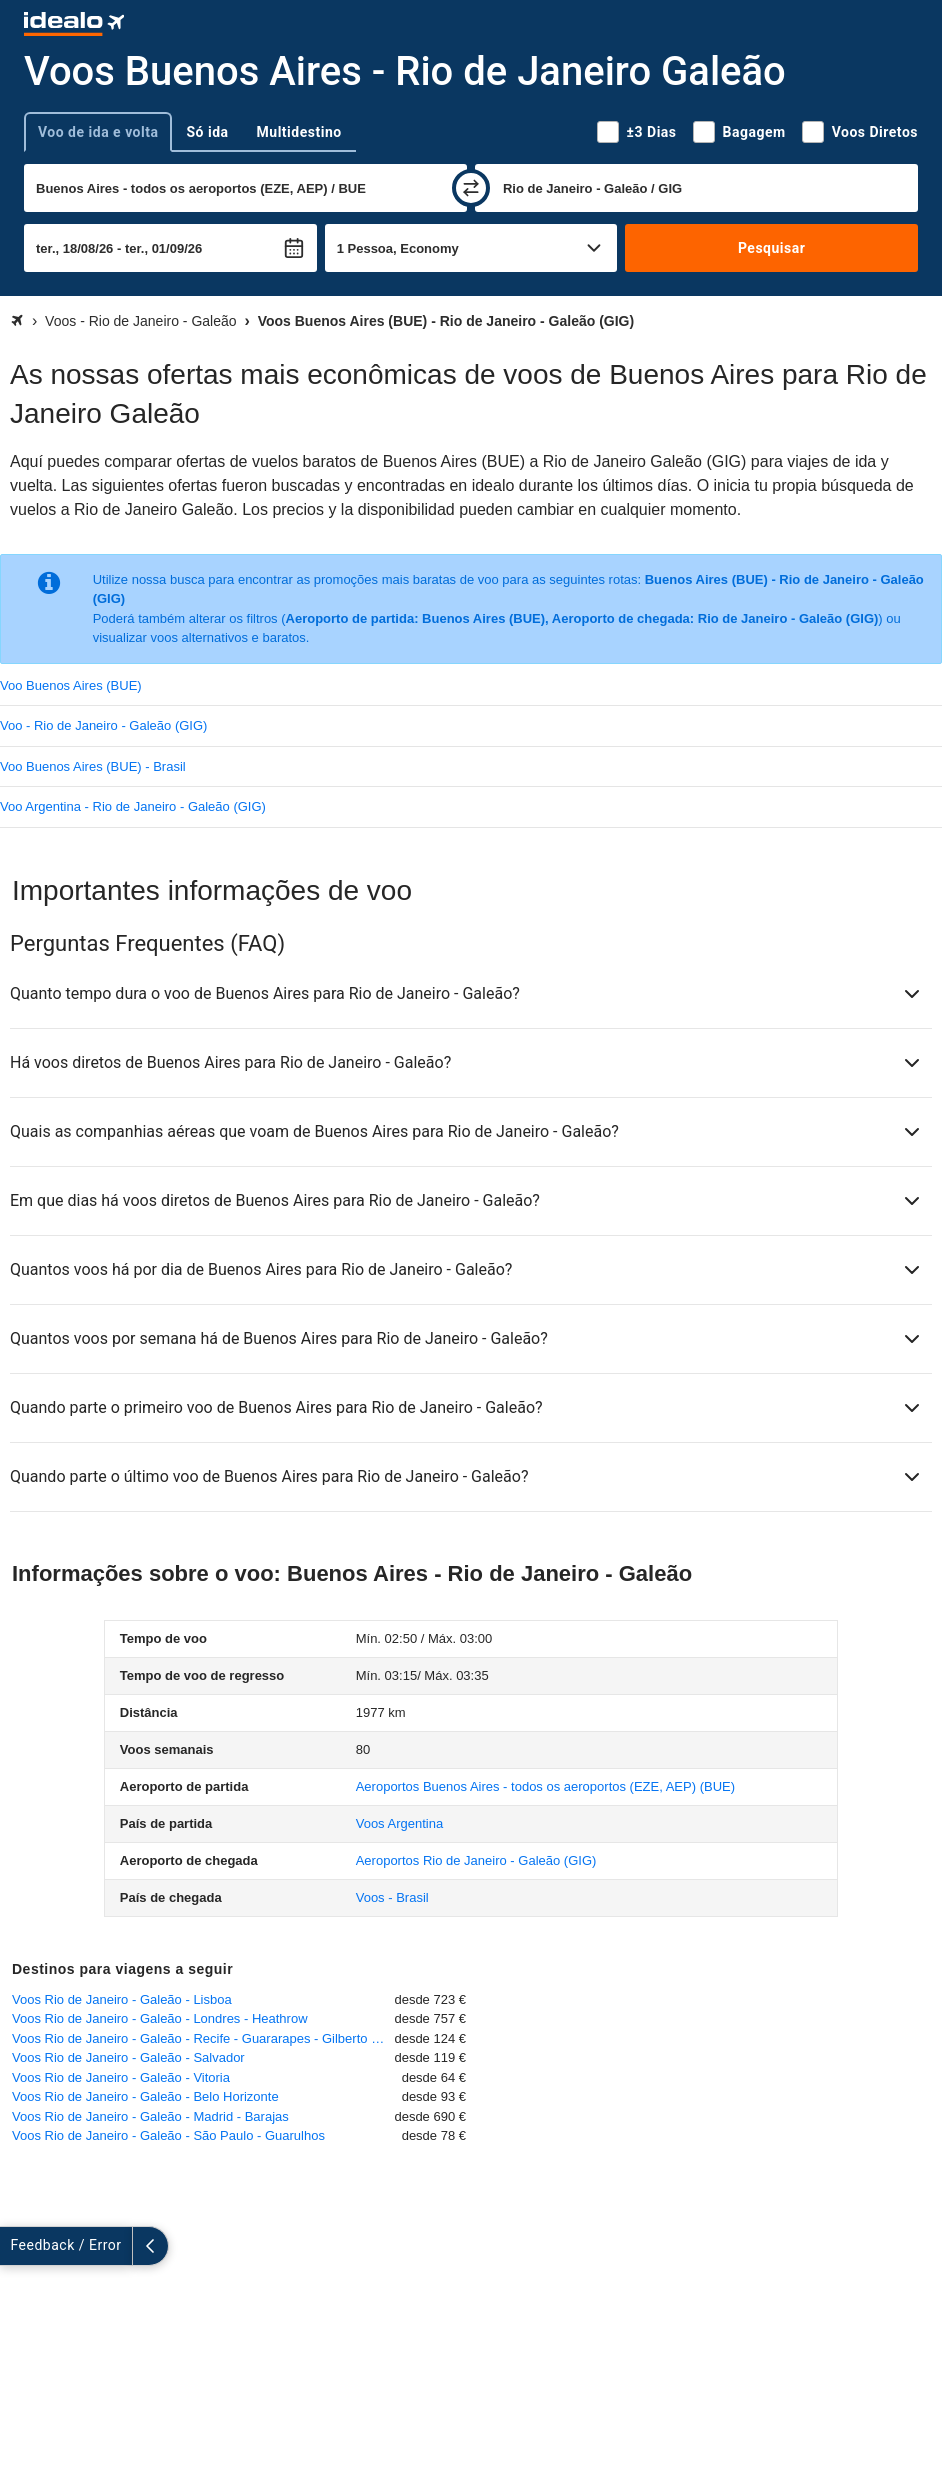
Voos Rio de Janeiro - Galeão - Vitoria (121, 2077)
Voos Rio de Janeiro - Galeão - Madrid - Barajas (150, 2116)
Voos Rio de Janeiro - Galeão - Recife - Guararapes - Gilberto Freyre (203, 2038)
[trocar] (471, 188)
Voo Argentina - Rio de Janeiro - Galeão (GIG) (133, 806)
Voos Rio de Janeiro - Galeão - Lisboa (122, 1999)
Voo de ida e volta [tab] (98, 132)
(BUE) (545, 1786)
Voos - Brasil (392, 1897)
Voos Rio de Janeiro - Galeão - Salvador (128, 2057)
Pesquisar (771, 248)
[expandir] (18, 2246)
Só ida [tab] (207, 132)
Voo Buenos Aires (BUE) (71, 685)
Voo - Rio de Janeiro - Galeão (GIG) (103, 725)
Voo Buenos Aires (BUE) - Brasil (93, 766)
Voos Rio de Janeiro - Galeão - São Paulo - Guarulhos (168, 2135)
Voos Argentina (399, 1823)
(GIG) (476, 1860)
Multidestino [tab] (299, 132)
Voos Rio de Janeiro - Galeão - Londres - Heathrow (160, 2018)
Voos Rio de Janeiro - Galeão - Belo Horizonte (145, 2096)
